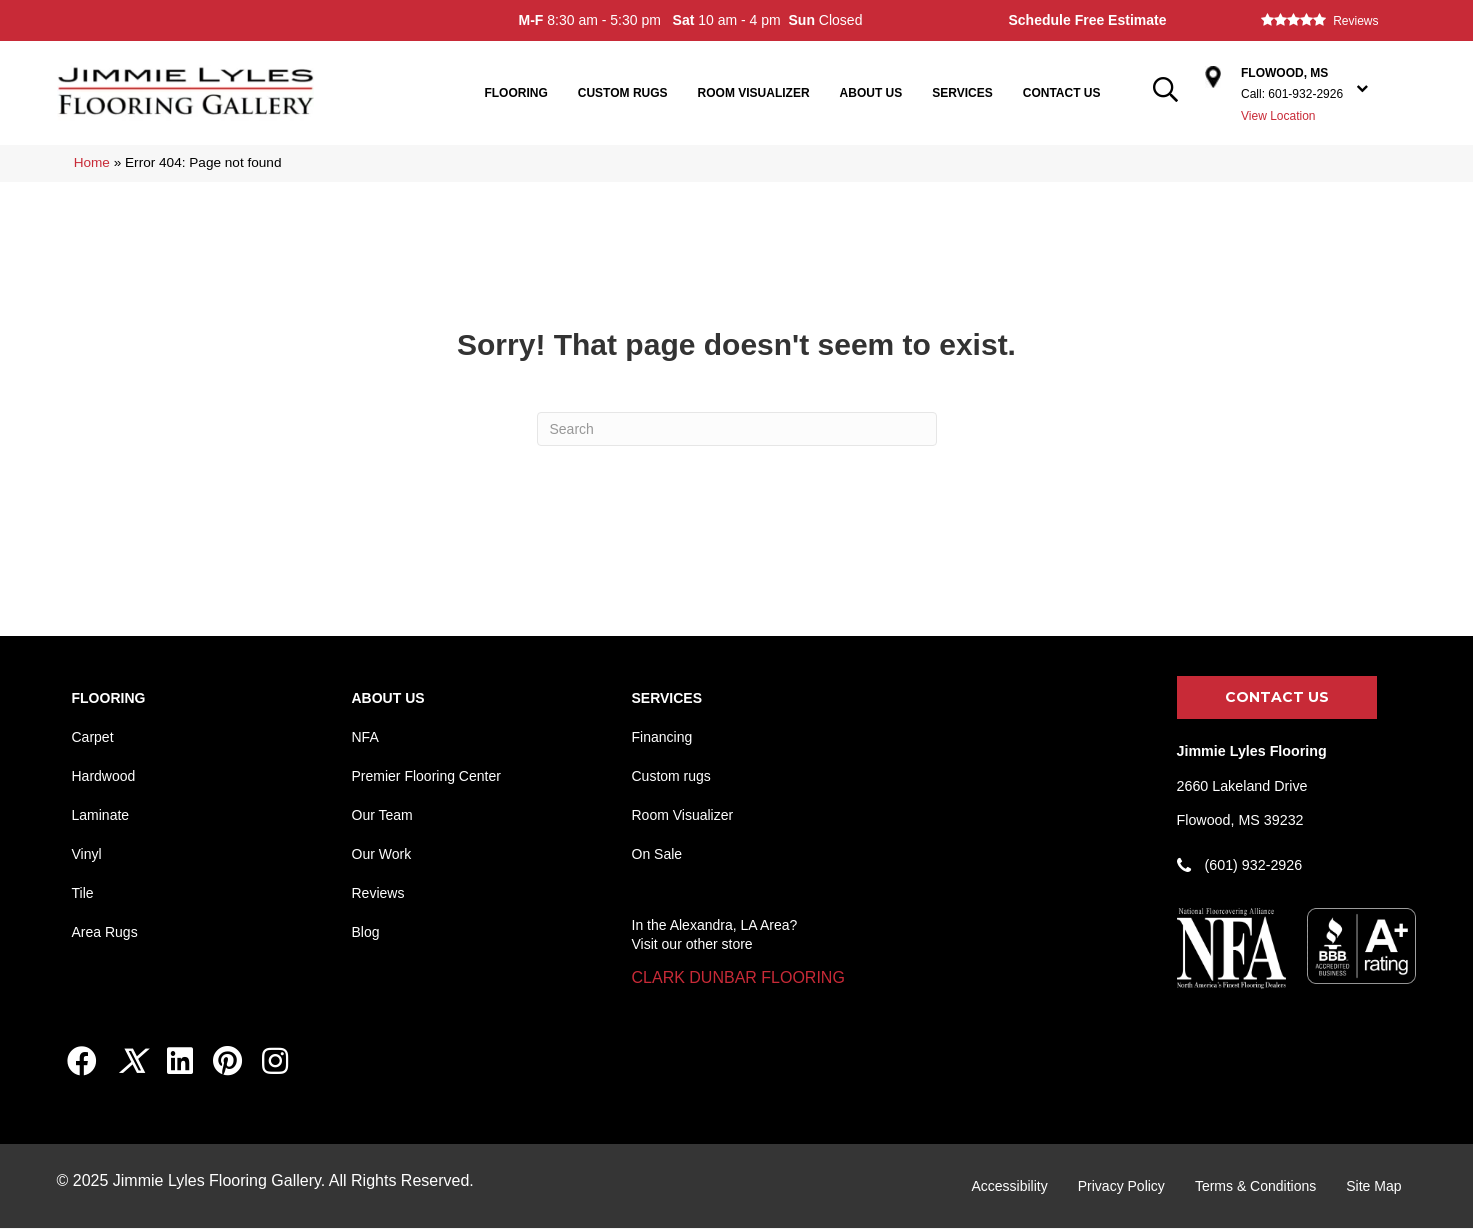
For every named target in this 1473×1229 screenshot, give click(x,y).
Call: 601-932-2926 (1292, 94)
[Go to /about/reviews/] (1338, 21)
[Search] (737, 429)
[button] (738, 978)
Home (92, 162)
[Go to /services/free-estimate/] (1115, 21)
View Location (1278, 116)
